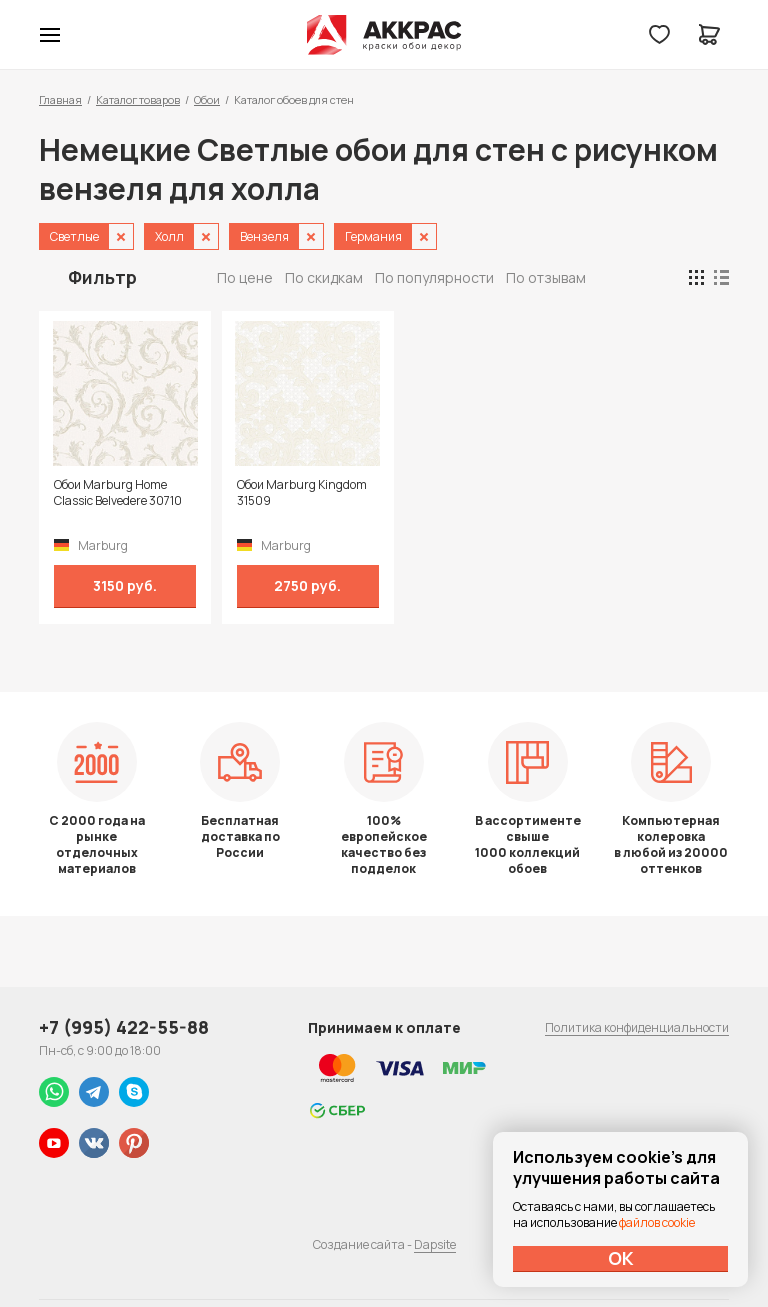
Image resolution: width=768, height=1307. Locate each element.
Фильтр (102, 277)
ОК (621, 1258)
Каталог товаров (138, 99)
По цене (245, 277)
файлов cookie (657, 1222)
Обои (207, 99)
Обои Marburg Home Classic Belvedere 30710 (118, 493)
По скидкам (324, 277)
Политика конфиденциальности (637, 1027)
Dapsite (435, 1244)
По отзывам (546, 277)
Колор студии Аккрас (384, 35)
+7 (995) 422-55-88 (124, 1027)
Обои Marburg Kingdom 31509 (294, 493)
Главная (60, 99)
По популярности (434, 277)
